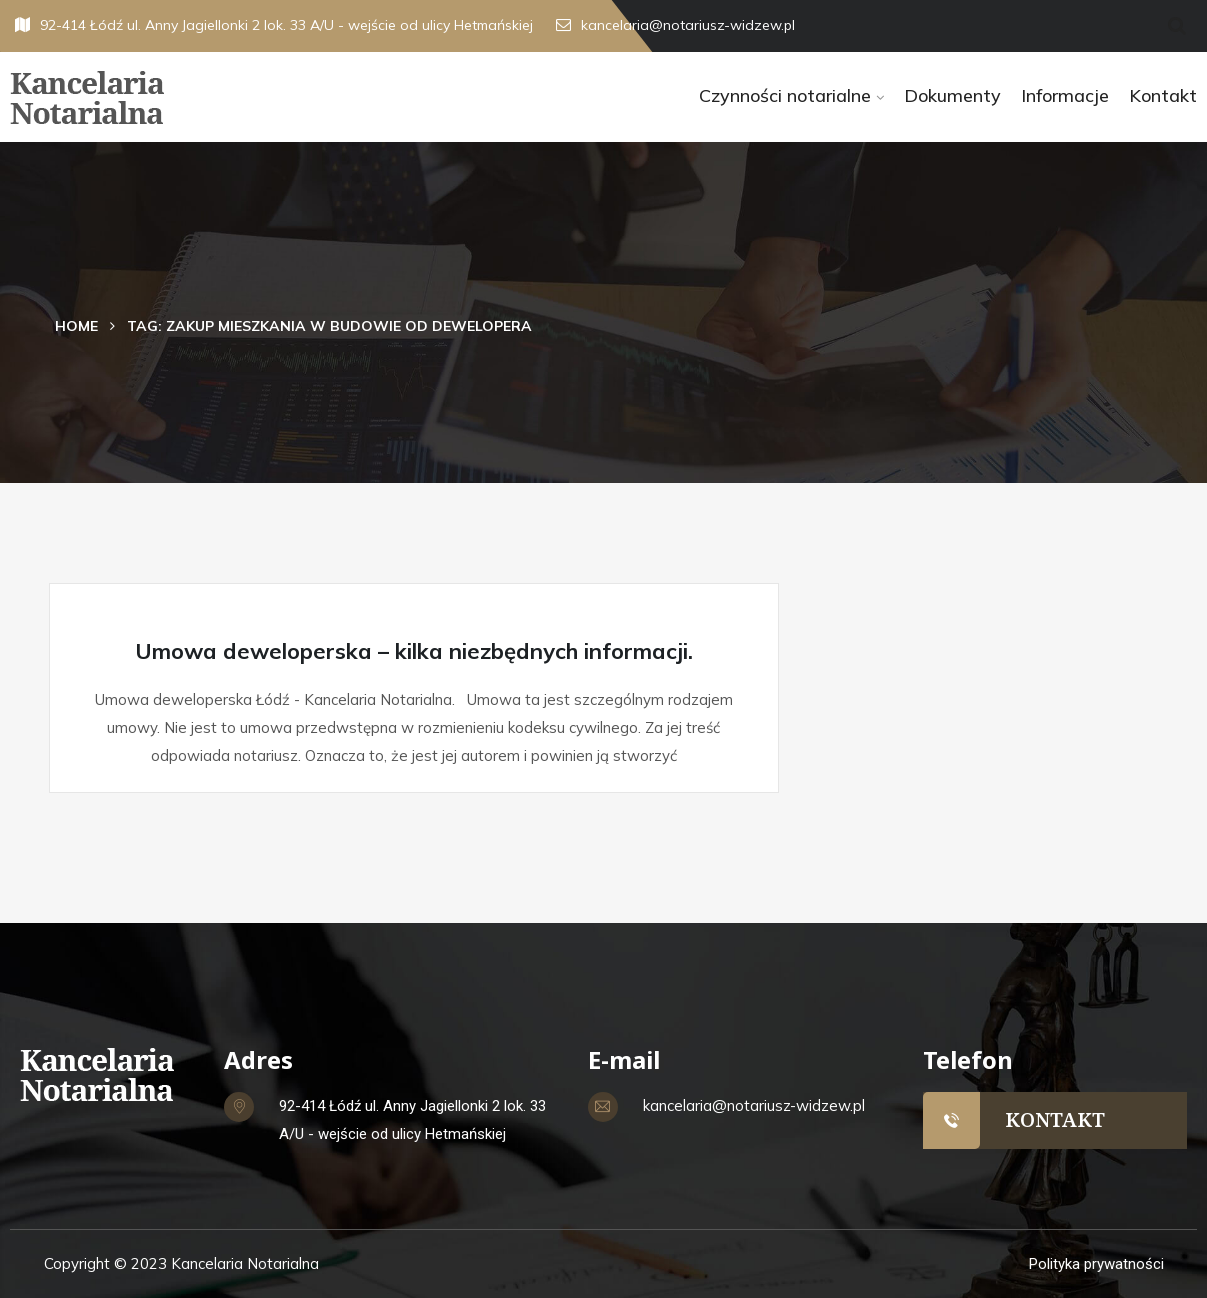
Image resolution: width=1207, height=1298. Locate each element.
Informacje (1065, 95)
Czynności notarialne (785, 95)
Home (76, 326)
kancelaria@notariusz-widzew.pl (675, 25)
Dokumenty (952, 95)
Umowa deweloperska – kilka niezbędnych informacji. (414, 651)
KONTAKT (1055, 1119)
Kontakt (1163, 95)
